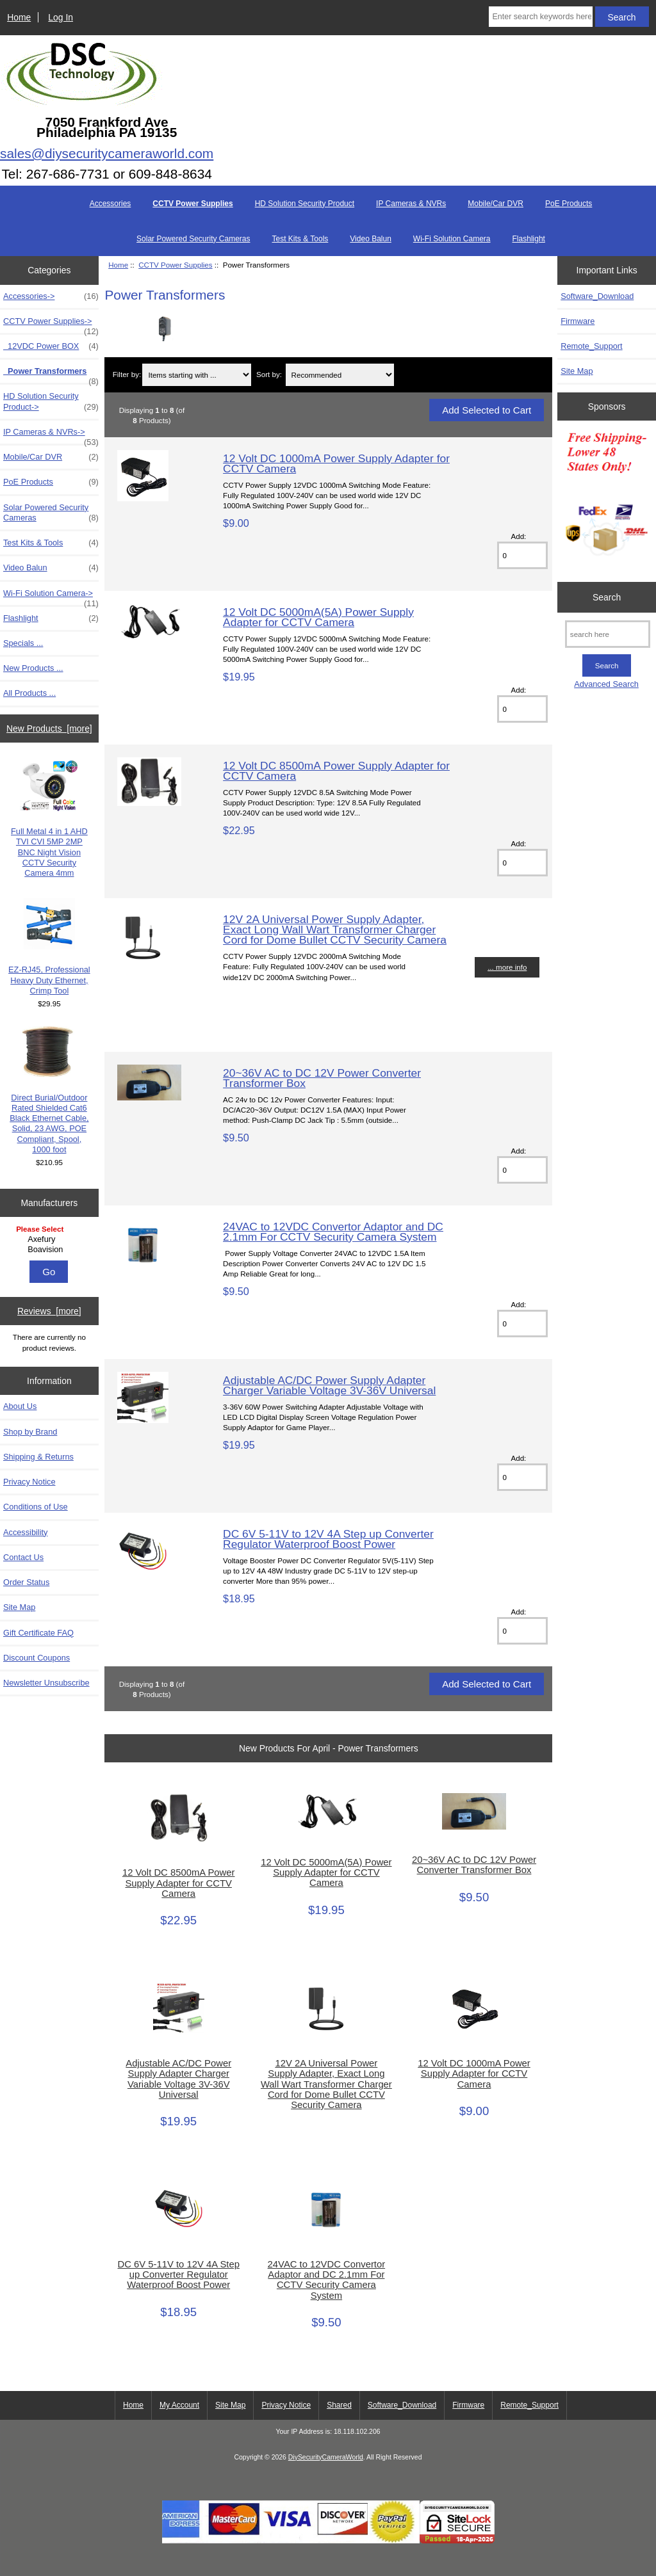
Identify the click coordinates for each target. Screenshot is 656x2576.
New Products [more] (49, 728)
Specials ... (23, 643)
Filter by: (127, 375)
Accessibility (25, 1532)
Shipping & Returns (38, 1456)
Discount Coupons (36, 1657)
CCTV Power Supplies (175, 265)
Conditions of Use (35, 1506)
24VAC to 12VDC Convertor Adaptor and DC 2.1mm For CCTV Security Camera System (333, 1231)
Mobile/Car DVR (495, 203)
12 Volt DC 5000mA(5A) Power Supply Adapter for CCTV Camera (318, 617)
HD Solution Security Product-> (51, 401)
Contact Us (23, 1557)
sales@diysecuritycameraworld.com (106, 153)
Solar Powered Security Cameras (193, 238)
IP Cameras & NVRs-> (51, 435)
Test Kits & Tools (300, 238)
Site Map (19, 1607)
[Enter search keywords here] (540, 16)
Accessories (110, 203)
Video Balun (370, 238)
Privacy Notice (29, 1481)
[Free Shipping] (607, 498)
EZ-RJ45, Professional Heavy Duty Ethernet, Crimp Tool (49, 946)
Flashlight (528, 238)
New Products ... (33, 668)
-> (51, 324)
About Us (20, 1406)
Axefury (51, 1239)
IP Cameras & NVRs (411, 203)
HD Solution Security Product (304, 203)
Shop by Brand (30, 1432)
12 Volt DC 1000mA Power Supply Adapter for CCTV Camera (336, 463)
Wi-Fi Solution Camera (452, 238)
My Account (179, 2405)
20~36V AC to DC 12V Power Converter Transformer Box (322, 1078)
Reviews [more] (49, 1311)
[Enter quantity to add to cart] (522, 555)
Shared (339, 2405)
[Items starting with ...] (196, 375)
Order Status (26, 1582)
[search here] (607, 634)
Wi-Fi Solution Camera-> (51, 596)
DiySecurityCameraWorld (325, 2457)
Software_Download (597, 296)
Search (607, 597)
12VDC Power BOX (51, 346)
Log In (60, 17)
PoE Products (568, 203)
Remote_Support (591, 346)
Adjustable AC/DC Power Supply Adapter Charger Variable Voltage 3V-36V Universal (329, 1385)
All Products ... (29, 693)
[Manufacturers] (49, 1240)
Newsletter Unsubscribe (46, 1682)
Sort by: (269, 375)
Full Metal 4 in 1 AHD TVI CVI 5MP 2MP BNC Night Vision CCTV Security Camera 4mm (49, 819)
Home (19, 17)
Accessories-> (51, 296)
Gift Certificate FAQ (38, 1633)
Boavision (51, 1249)
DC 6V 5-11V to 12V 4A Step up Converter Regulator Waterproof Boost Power (328, 1538)
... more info (507, 967)
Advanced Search (606, 684)
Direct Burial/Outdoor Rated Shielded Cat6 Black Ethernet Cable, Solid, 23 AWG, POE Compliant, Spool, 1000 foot (49, 1090)
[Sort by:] (340, 375)
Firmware (577, 321)
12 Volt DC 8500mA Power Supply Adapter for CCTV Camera (336, 770)
